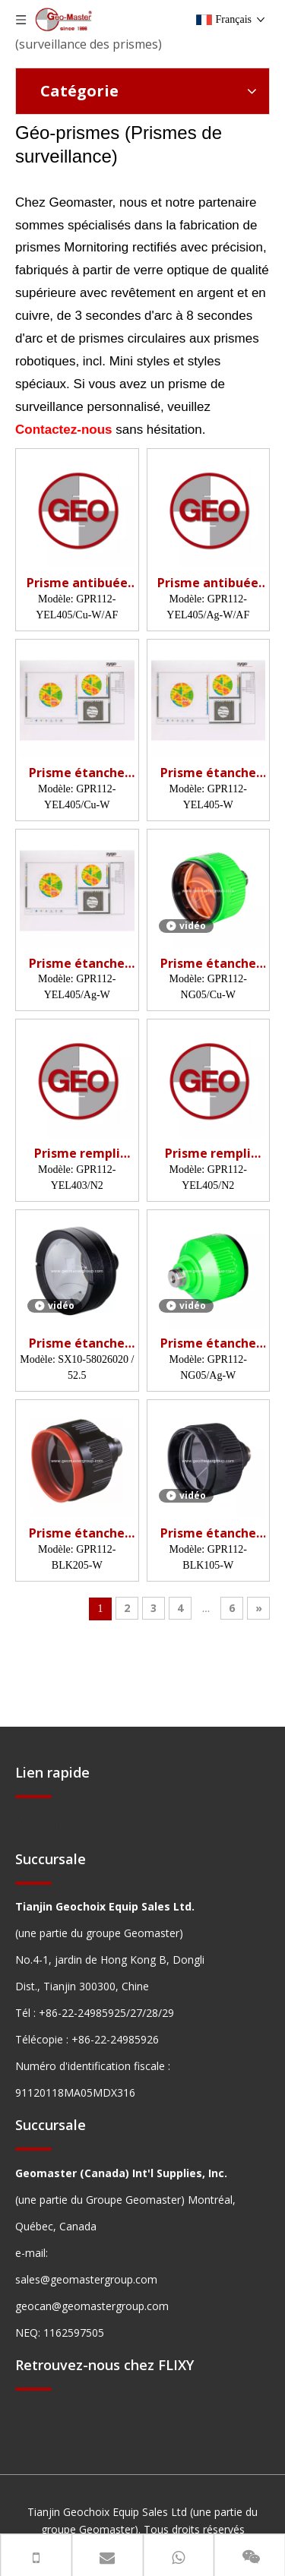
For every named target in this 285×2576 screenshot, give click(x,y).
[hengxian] (33, 1796)
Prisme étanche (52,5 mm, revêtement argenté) (77, 1343)
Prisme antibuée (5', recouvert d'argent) (207, 583)
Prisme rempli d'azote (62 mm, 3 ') (77, 1154)
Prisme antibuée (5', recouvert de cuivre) (77, 583)
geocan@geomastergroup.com (92, 2306)
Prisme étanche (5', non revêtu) (77, 1533)
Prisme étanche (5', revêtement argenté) (77, 964)
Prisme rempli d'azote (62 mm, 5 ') (208, 1154)
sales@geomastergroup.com (86, 2279)
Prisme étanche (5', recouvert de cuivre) (77, 773)
